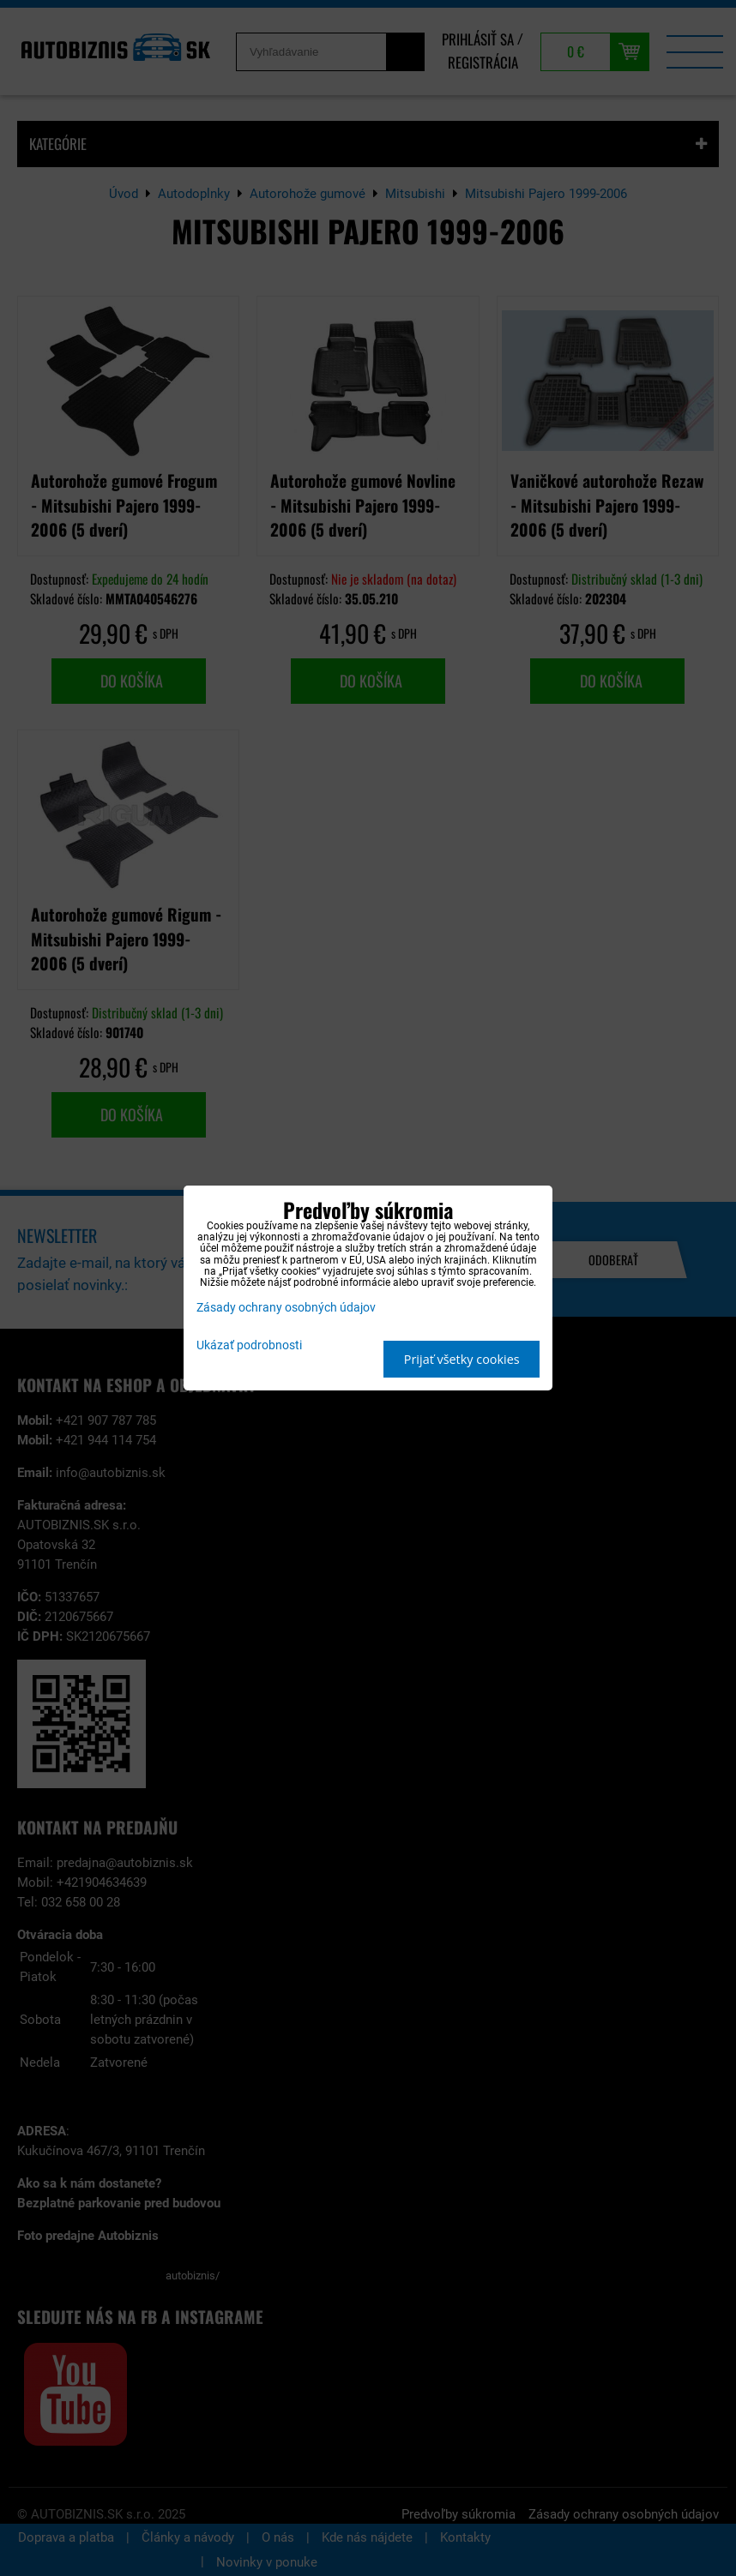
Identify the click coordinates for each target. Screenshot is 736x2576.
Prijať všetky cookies (462, 1359)
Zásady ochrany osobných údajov (286, 1307)
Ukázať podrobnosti (249, 1346)
